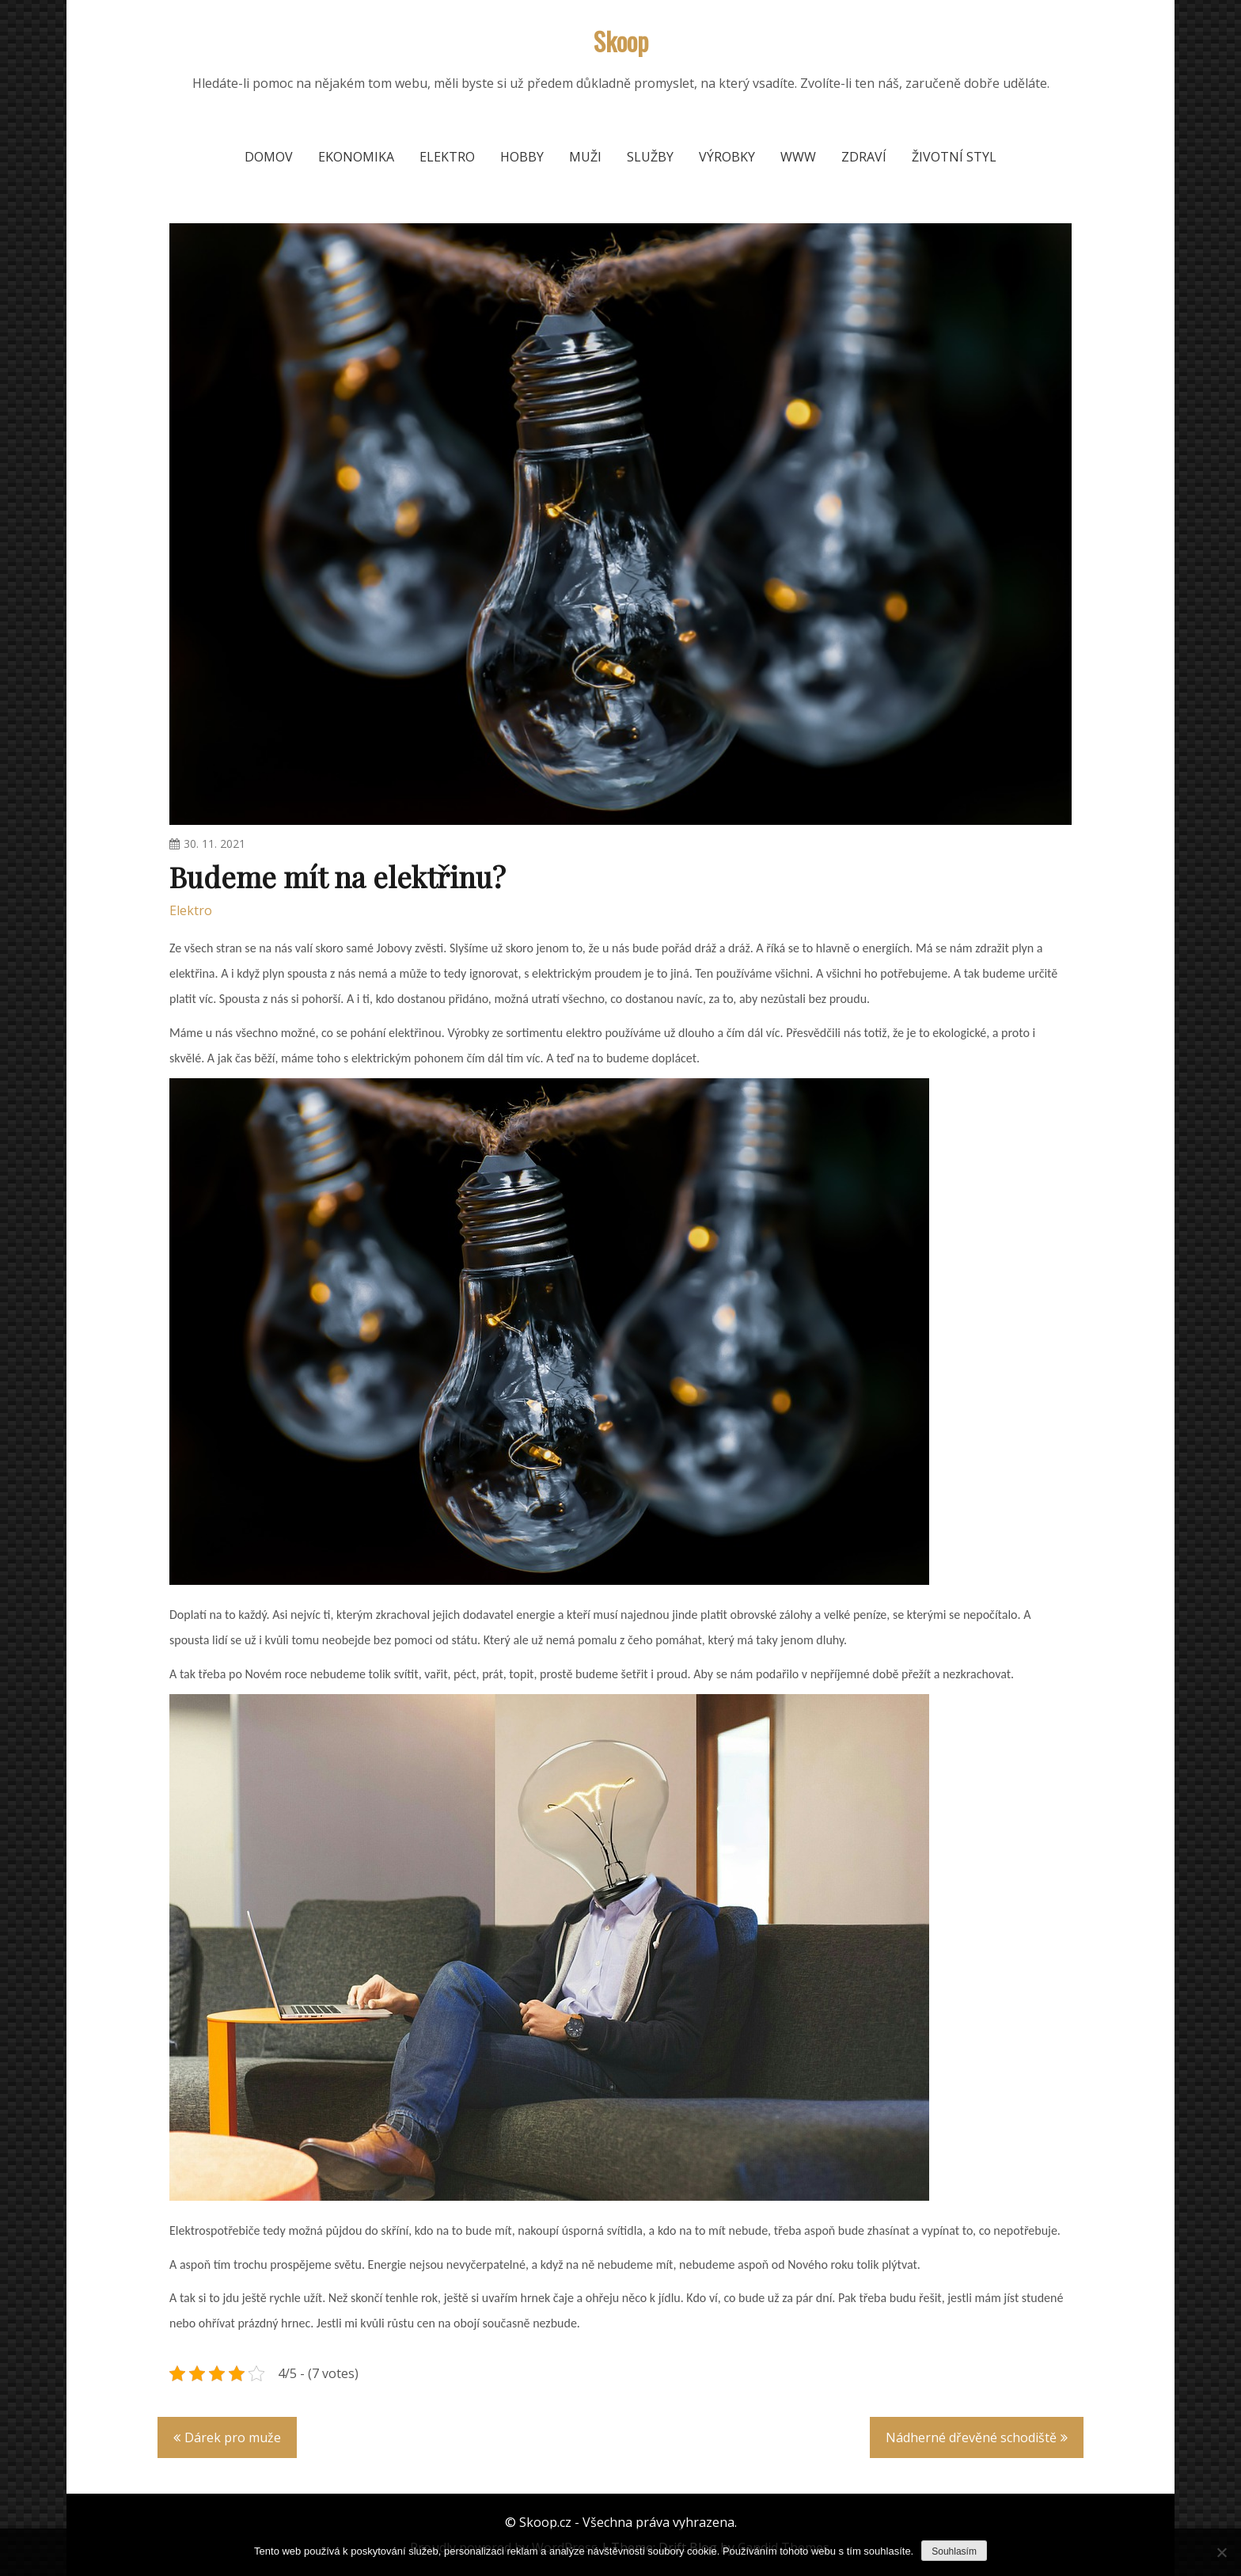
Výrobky (727, 156)
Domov (269, 156)
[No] (1221, 2552)
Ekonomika (356, 156)
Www (798, 156)
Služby (650, 156)
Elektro (447, 156)
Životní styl (954, 156)
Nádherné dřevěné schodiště (971, 2437)
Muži (585, 156)
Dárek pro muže (232, 2437)
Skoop (621, 40)
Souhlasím (954, 2551)
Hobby (522, 156)
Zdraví (863, 156)
